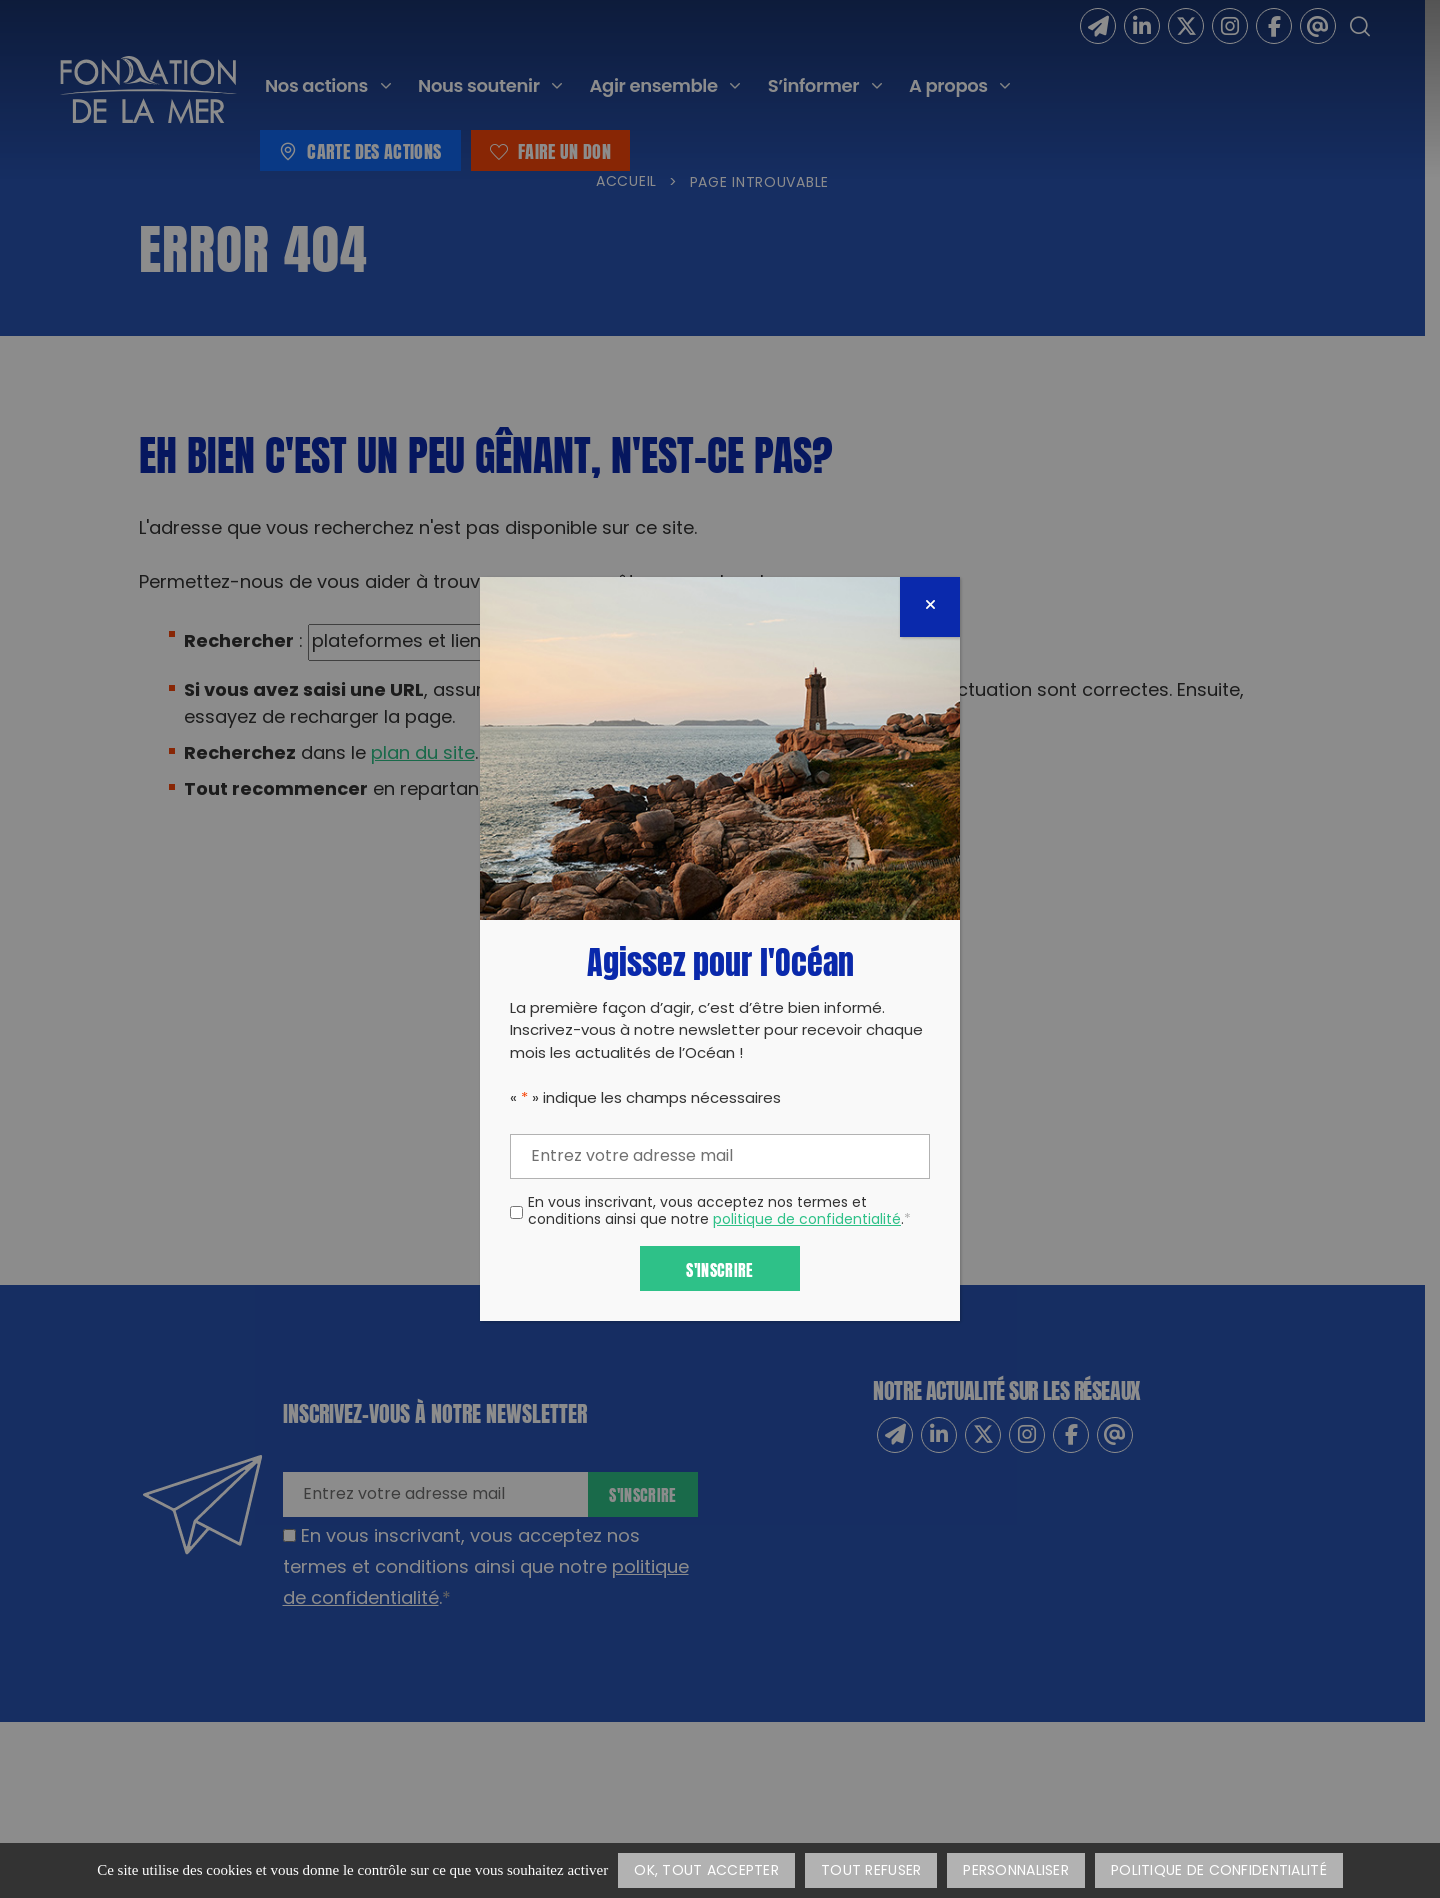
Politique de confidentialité (1219, 1871)
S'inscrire (719, 1268)
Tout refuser (871, 1871)
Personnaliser (1016, 1871)
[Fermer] (930, 607)
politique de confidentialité (807, 1220)
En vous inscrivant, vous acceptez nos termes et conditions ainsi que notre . (719, 1213)
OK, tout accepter (706, 1871)
